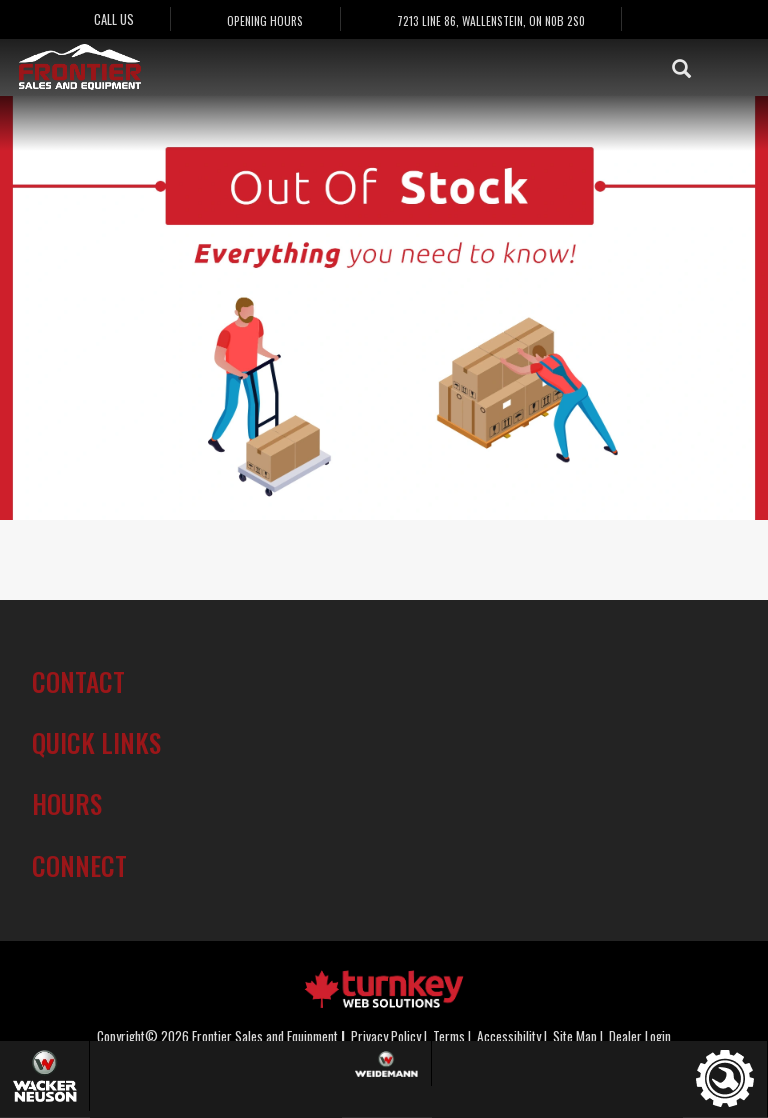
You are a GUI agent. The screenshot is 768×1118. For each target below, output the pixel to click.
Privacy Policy (386, 1036)
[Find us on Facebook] (674, 19)
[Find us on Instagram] (716, 19)
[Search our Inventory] (691, 67)
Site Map (575, 1036)
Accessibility (509, 1036)
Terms (449, 1036)
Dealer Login (640, 1036)
